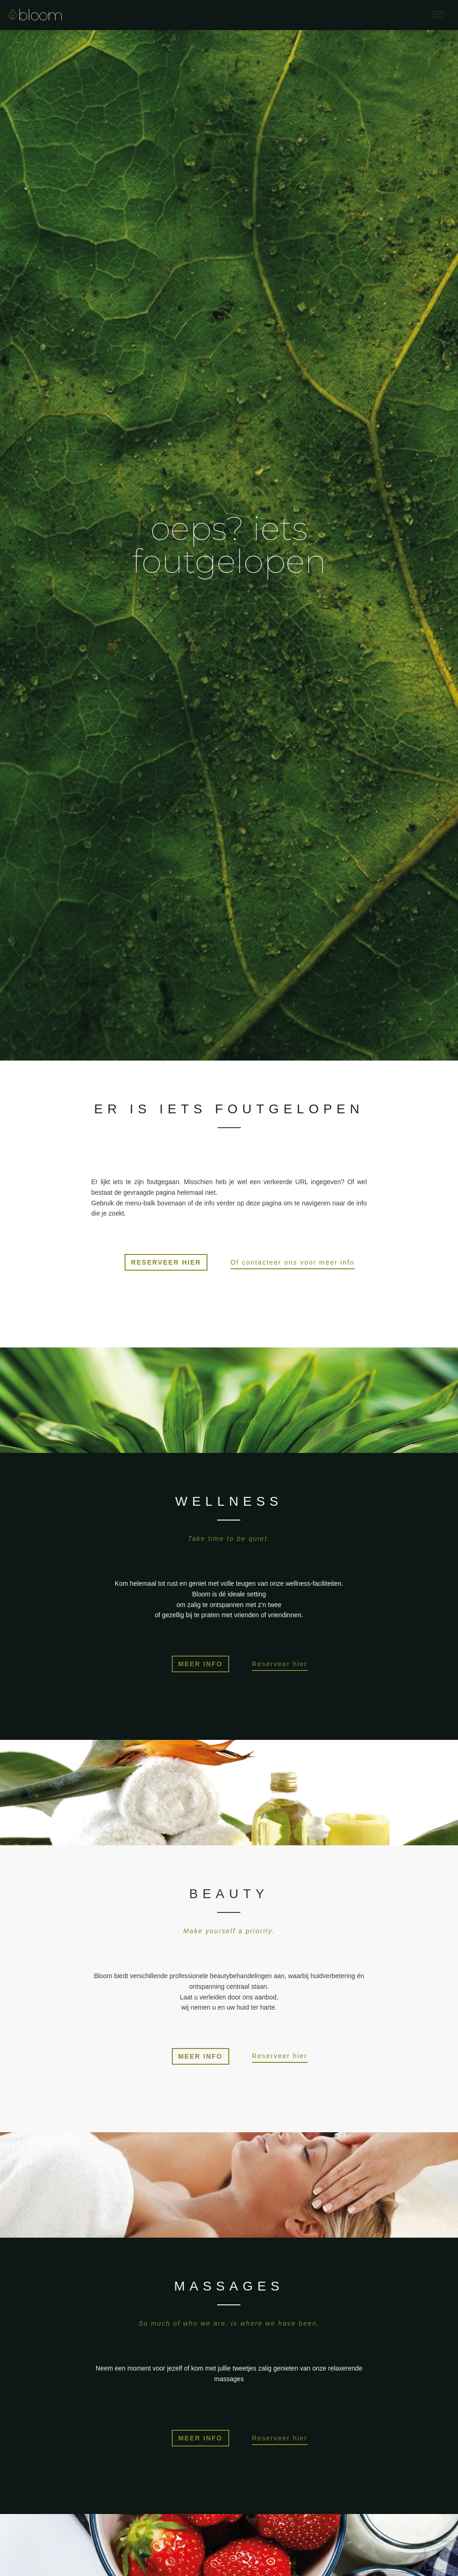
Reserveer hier (279, 1664)
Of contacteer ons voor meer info (293, 1262)
